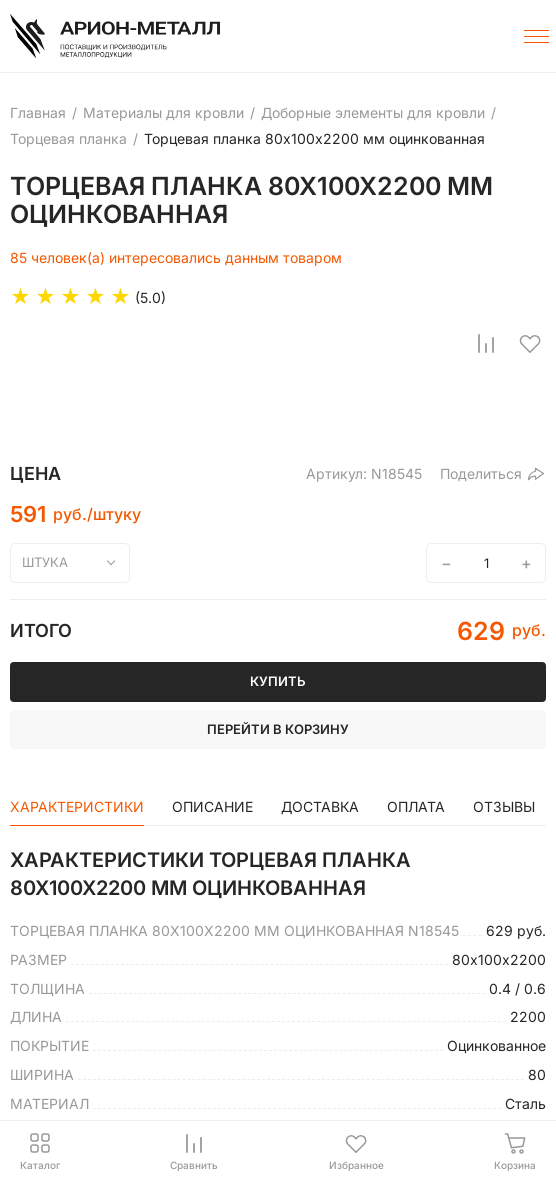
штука (45, 562)
